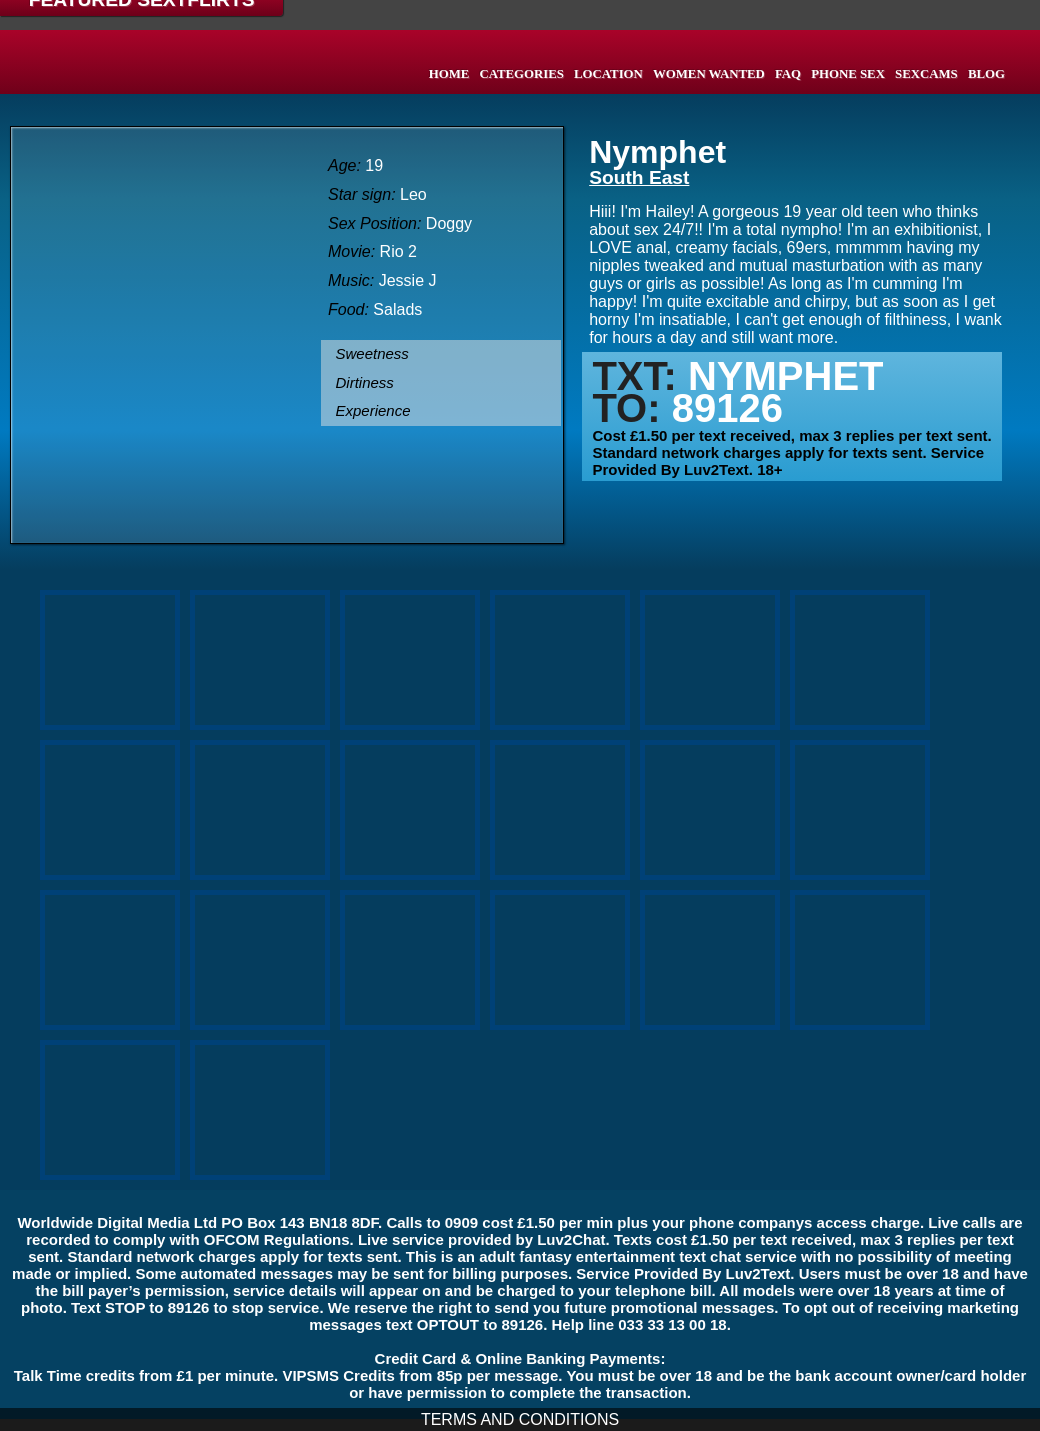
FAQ (788, 74)
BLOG (986, 74)
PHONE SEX (848, 74)
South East (639, 177)
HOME (449, 74)
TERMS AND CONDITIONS (520, 1419)
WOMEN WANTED (709, 74)
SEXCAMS (926, 74)
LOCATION (608, 74)
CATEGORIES (521, 74)
